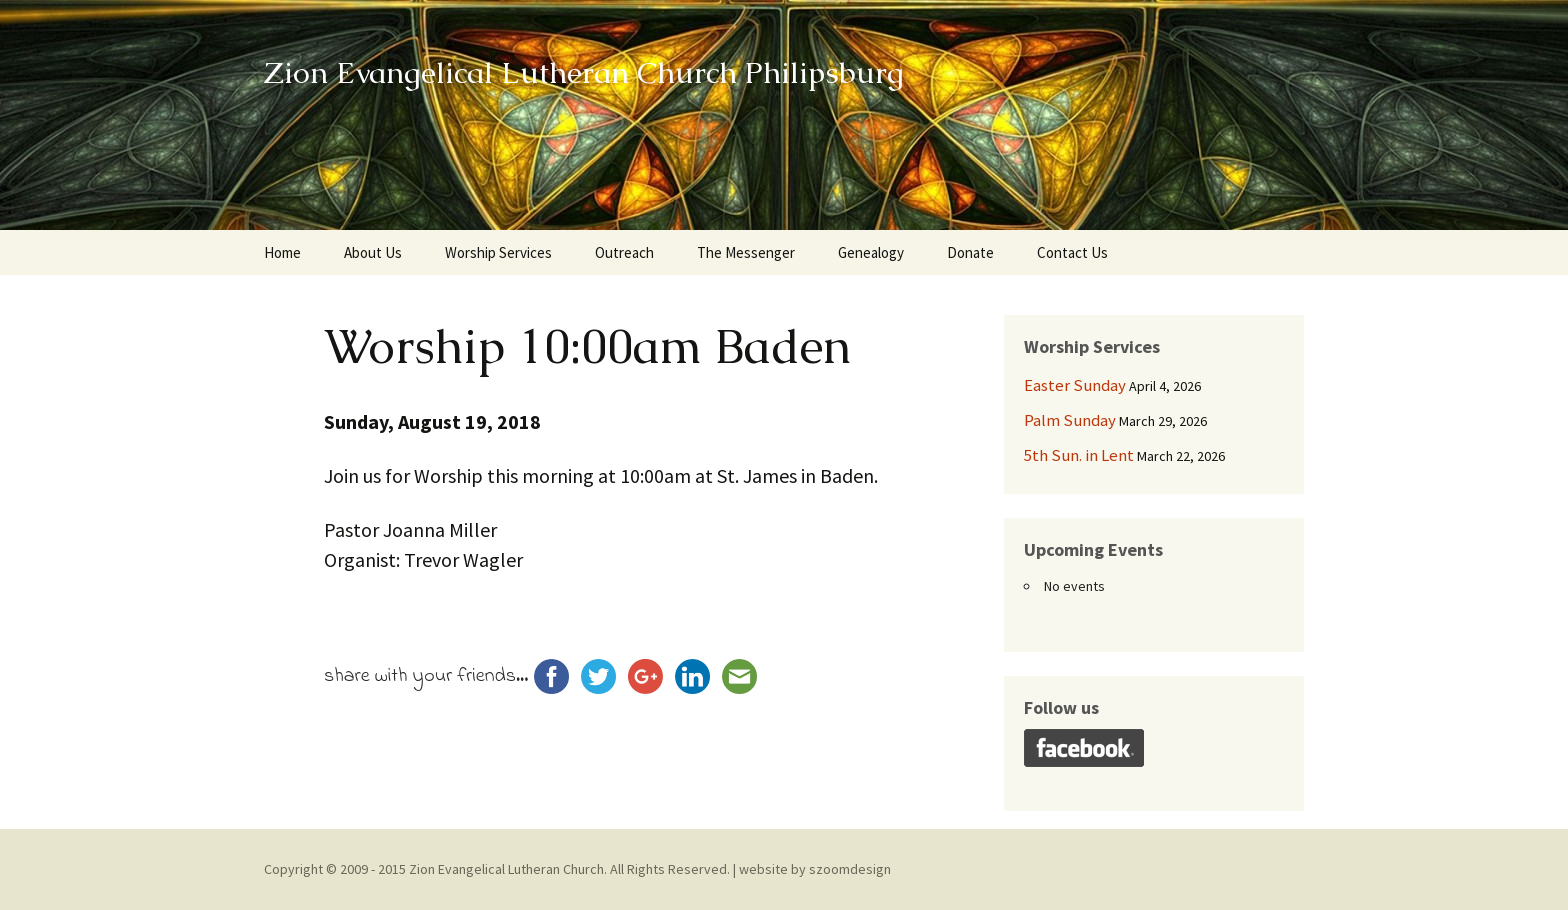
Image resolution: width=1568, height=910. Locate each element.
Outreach (624, 252)
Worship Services (498, 252)
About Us (373, 252)
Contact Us (1072, 252)
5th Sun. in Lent (1079, 455)
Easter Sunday (1075, 385)
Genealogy (871, 252)
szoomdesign (850, 869)
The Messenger (746, 252)
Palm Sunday (1070, 420)
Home (282, 252)
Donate (970, 252)
